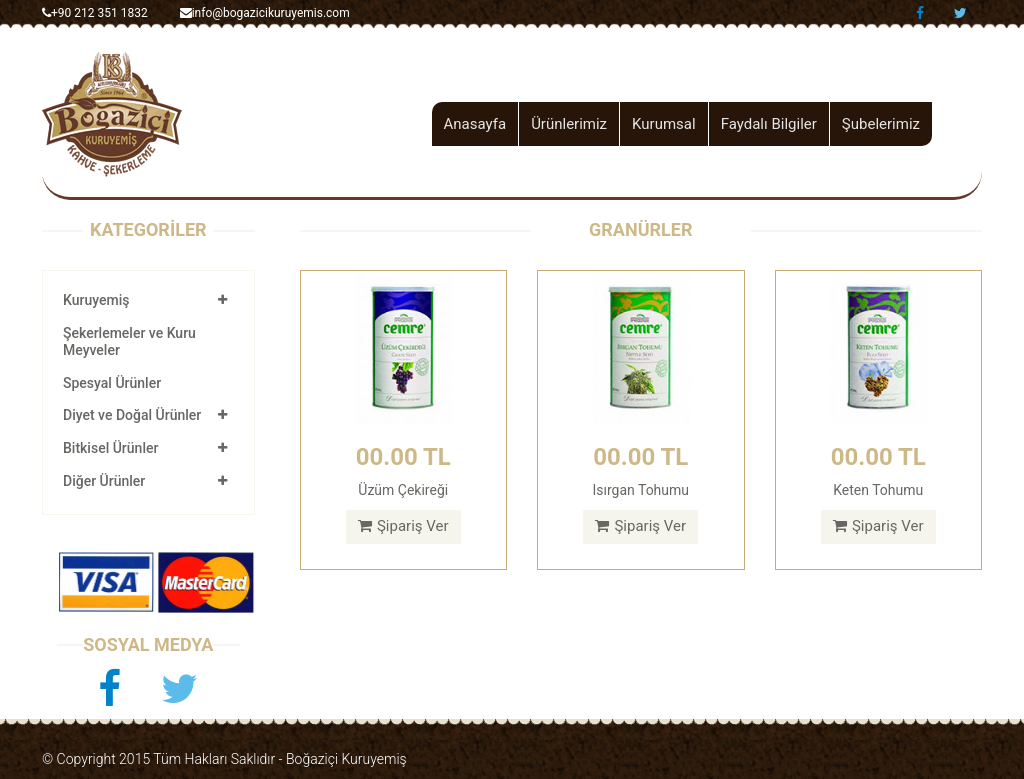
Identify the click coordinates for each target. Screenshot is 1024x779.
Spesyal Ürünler (112, 383)
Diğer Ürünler (104, 481)
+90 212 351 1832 (95, 13)
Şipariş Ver (403, 526)
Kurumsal (664, 124)
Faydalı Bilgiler (769, 124)
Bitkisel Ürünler (110, 448)
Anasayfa (475, 124)
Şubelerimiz (881, 124)
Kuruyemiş (96, 300)
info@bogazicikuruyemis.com (265, 13)
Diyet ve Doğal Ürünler (132, 415)
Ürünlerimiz (569, 124)
